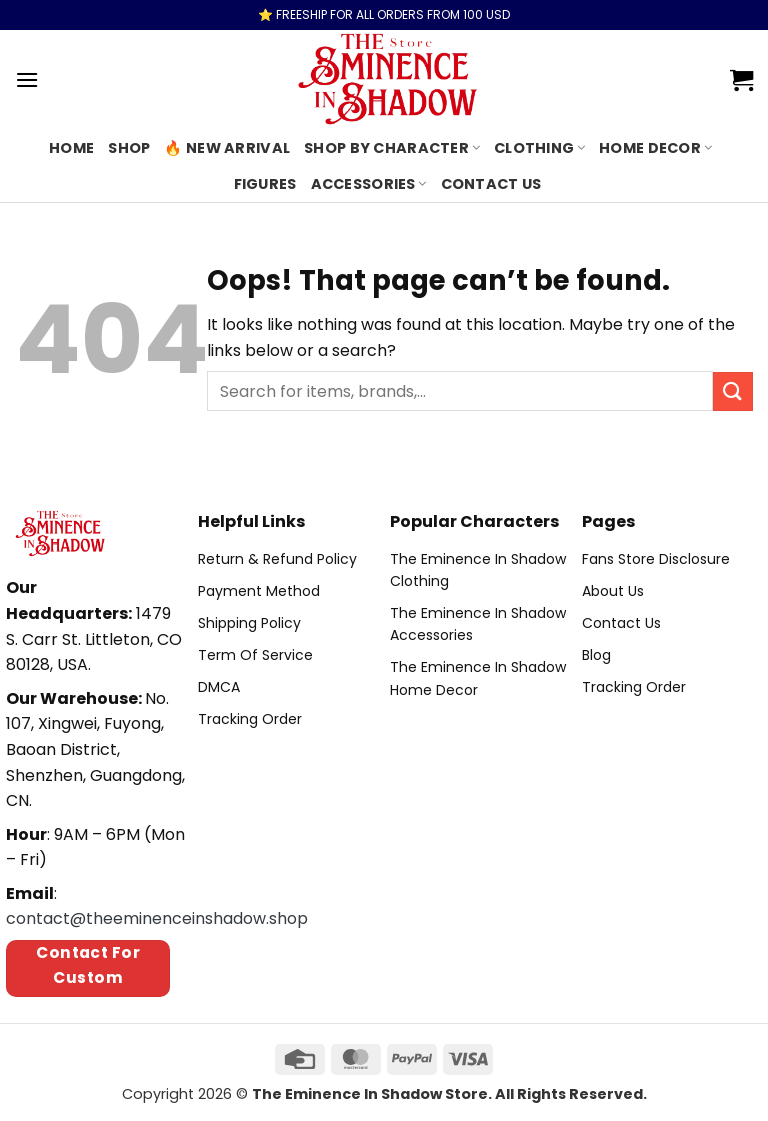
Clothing (539, 148)
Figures (265, 184)
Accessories (369, 184)
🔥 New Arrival (227, 148)
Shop (129, 148)
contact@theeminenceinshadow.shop (157, 918)
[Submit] (733, 391)
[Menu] (27, 79)
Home (71, 148)
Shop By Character (392, 148)
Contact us (491, 184)
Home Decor (655, 148)
